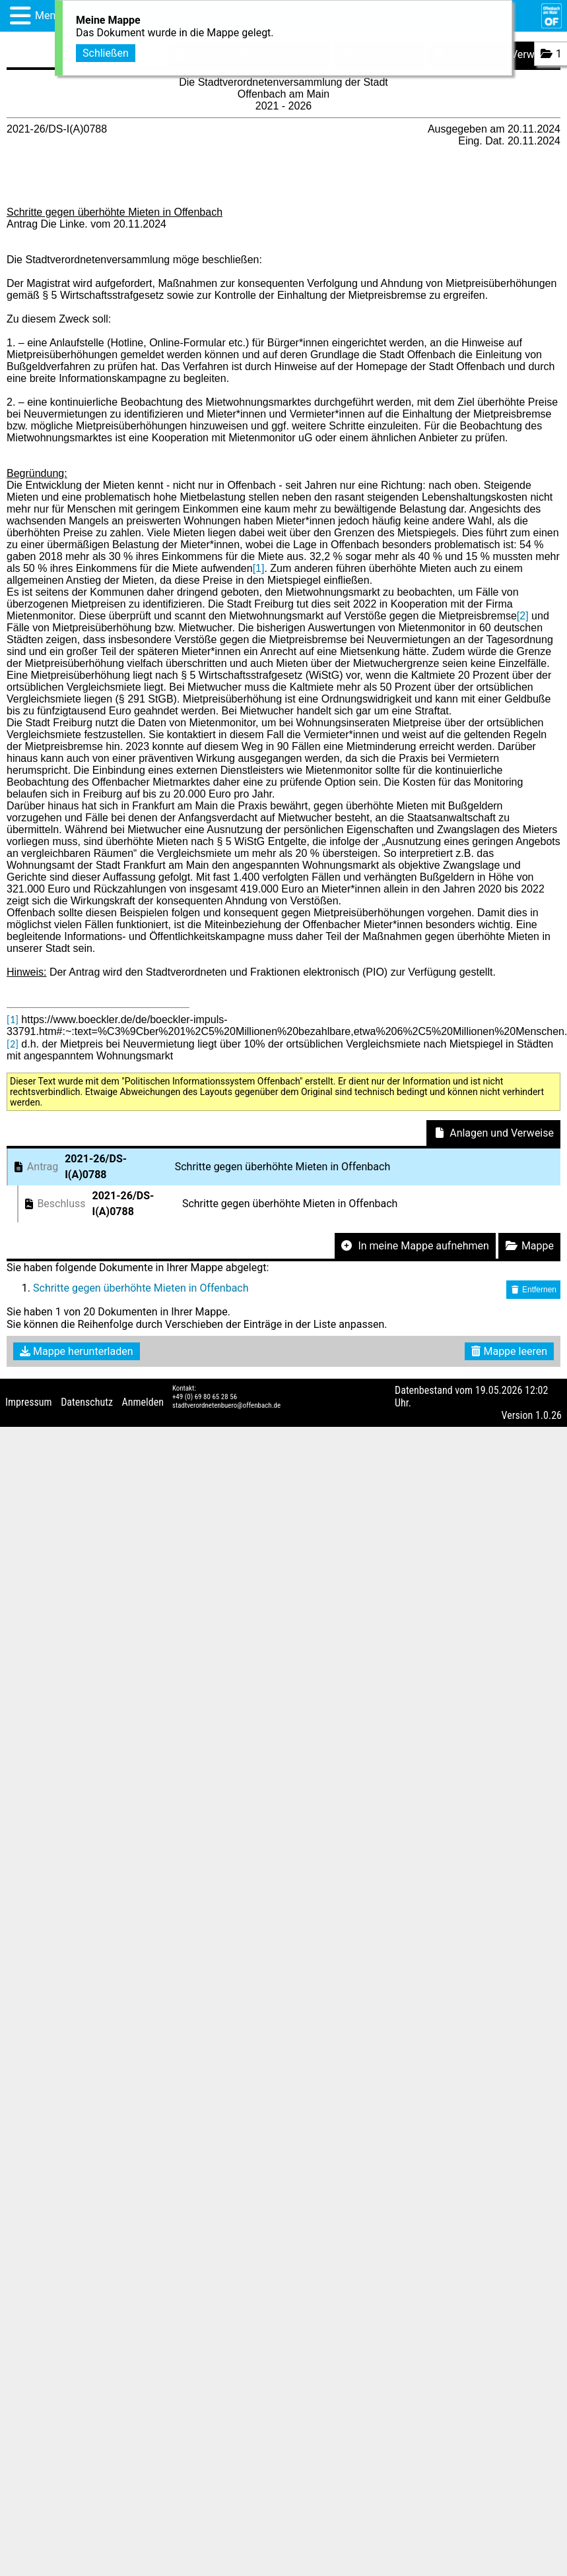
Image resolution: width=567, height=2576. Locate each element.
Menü (48, 15)
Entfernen (533, 1289)
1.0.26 (548, 1415)
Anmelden (143, 1402)
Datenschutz (87, 1402)
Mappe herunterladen (76, 1351)
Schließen (106, 52)
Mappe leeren (509, 1351)
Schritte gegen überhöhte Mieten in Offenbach (141, 1288)
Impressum (28, 1402)
